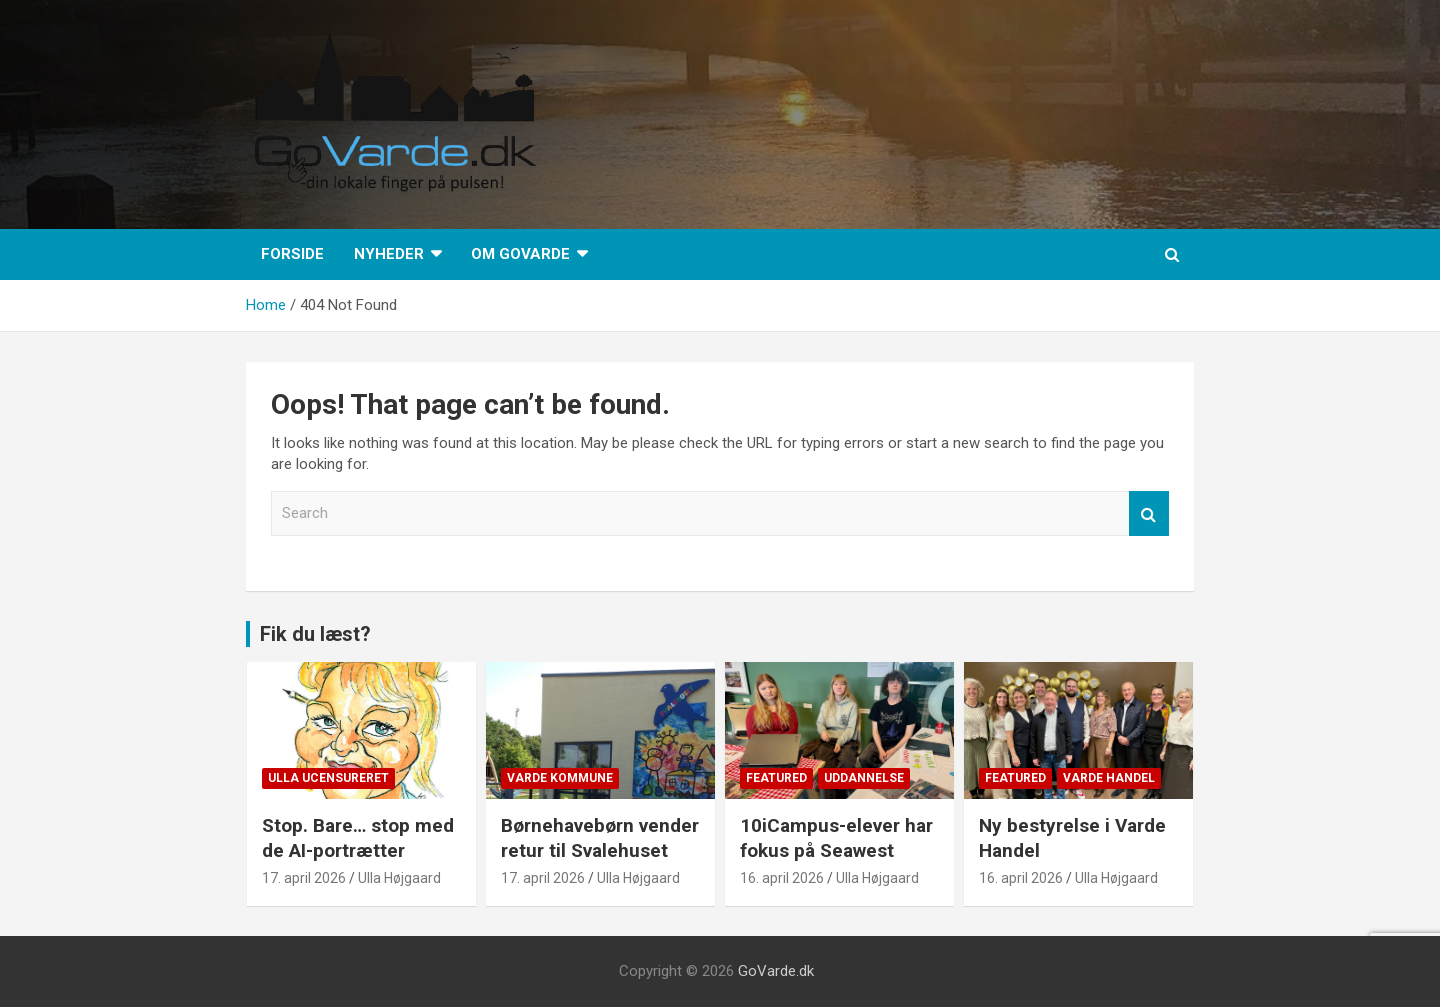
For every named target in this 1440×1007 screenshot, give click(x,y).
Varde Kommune (560, 778)
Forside (292, 254)
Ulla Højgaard (399, 878)
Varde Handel (1109, 778)
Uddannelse (864, 778)
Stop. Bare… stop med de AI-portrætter (358, 838)
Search (1149, 513)
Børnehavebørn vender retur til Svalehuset (600, 838)
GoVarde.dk (776, 971)
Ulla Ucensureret (328, 778)
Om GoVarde (520, 254)
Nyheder (389, 254)
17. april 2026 (304, 878)
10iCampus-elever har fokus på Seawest (836, 838)
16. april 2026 (782, 878)
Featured (776, 778)
